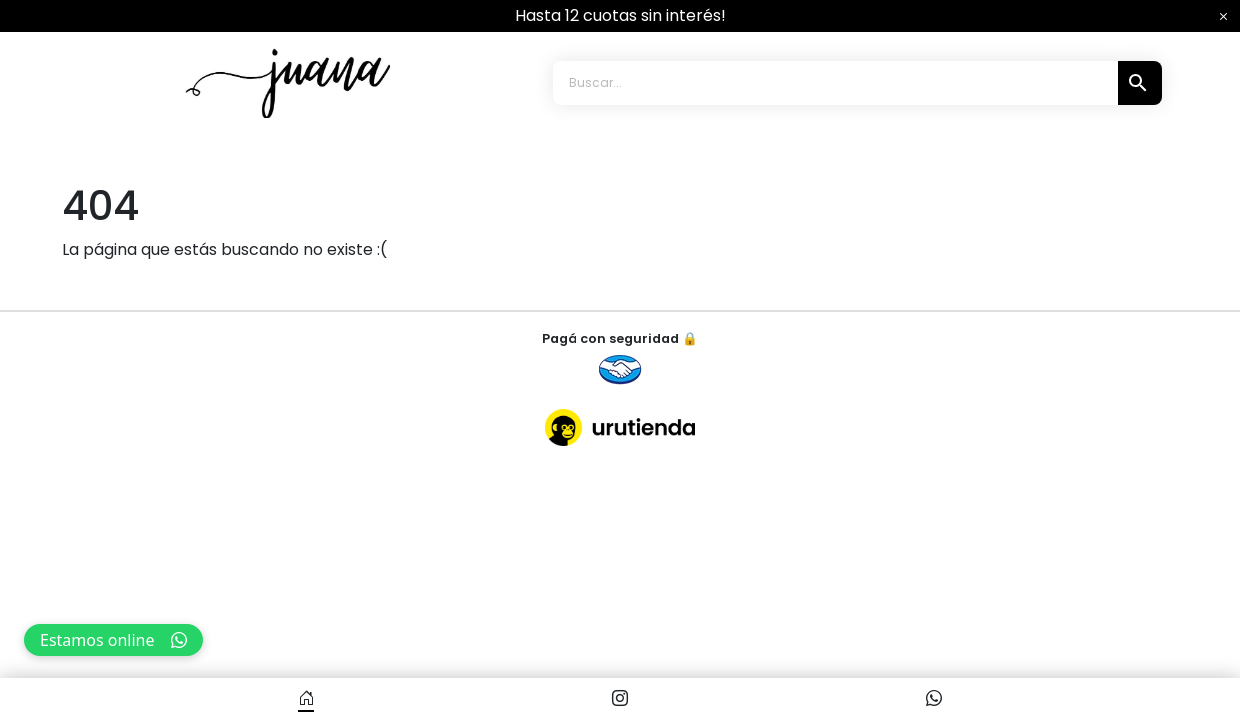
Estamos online (113, 640)
